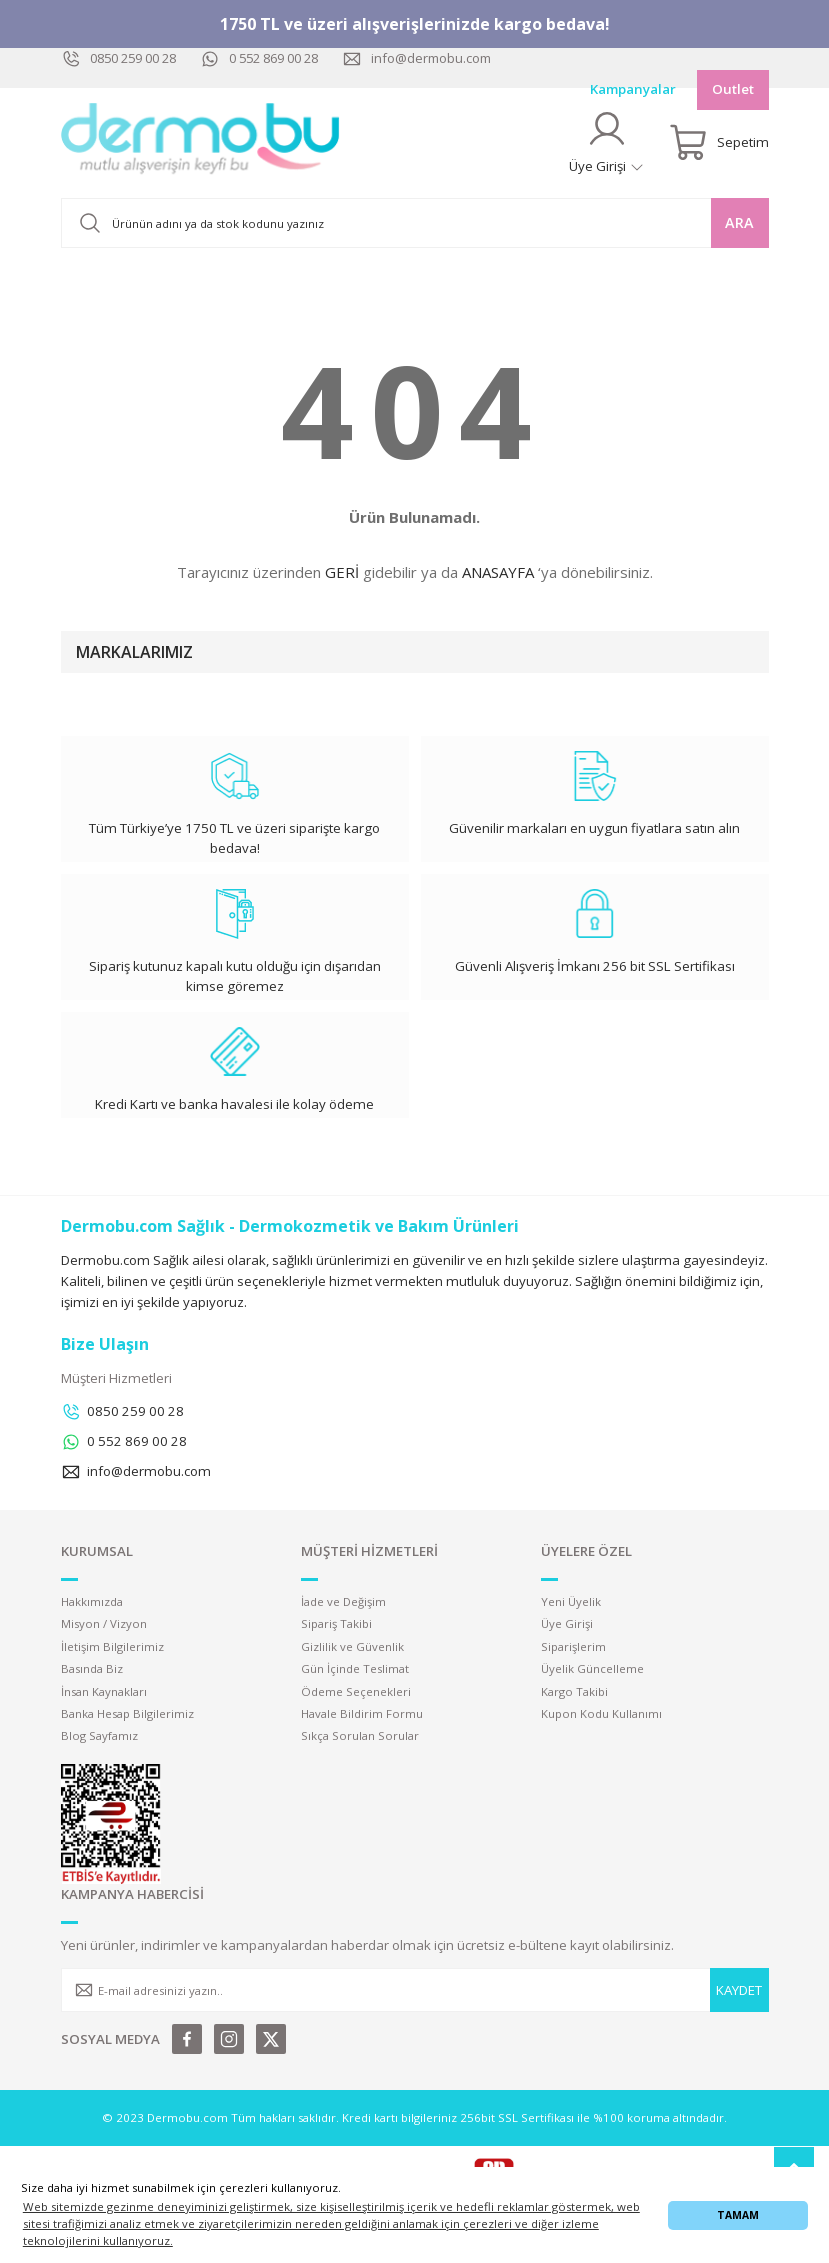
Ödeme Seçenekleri (356, 1691)
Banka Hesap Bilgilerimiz (127, 1713)
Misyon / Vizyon (104, 1623)
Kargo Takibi (574, 1691)
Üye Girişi (567, 1623)
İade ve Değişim (343, 1601)
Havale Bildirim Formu (362, 1713)
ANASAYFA (498, 572)
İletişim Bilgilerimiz (112, 1646)
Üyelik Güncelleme (592, 1668)
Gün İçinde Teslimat (355, 1668)
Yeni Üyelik (571, 1601)
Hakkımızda (92, 1601)
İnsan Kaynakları (104, 1691)
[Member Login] (607, 142)
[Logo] (201, 143)
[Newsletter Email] (415, 1990)
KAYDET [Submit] (739, 1990)
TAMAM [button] (738, 2215)
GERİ (342, 572)
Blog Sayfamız (99, 1735)
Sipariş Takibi (336, 1623)
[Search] (415, 223)
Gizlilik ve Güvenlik (352, 1646)
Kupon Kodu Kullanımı (601, 1713)
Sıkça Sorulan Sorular (360, 1735)
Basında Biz (92, 1668)
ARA (739, 222)
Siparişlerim (573, 1646)
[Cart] (719, 143)
